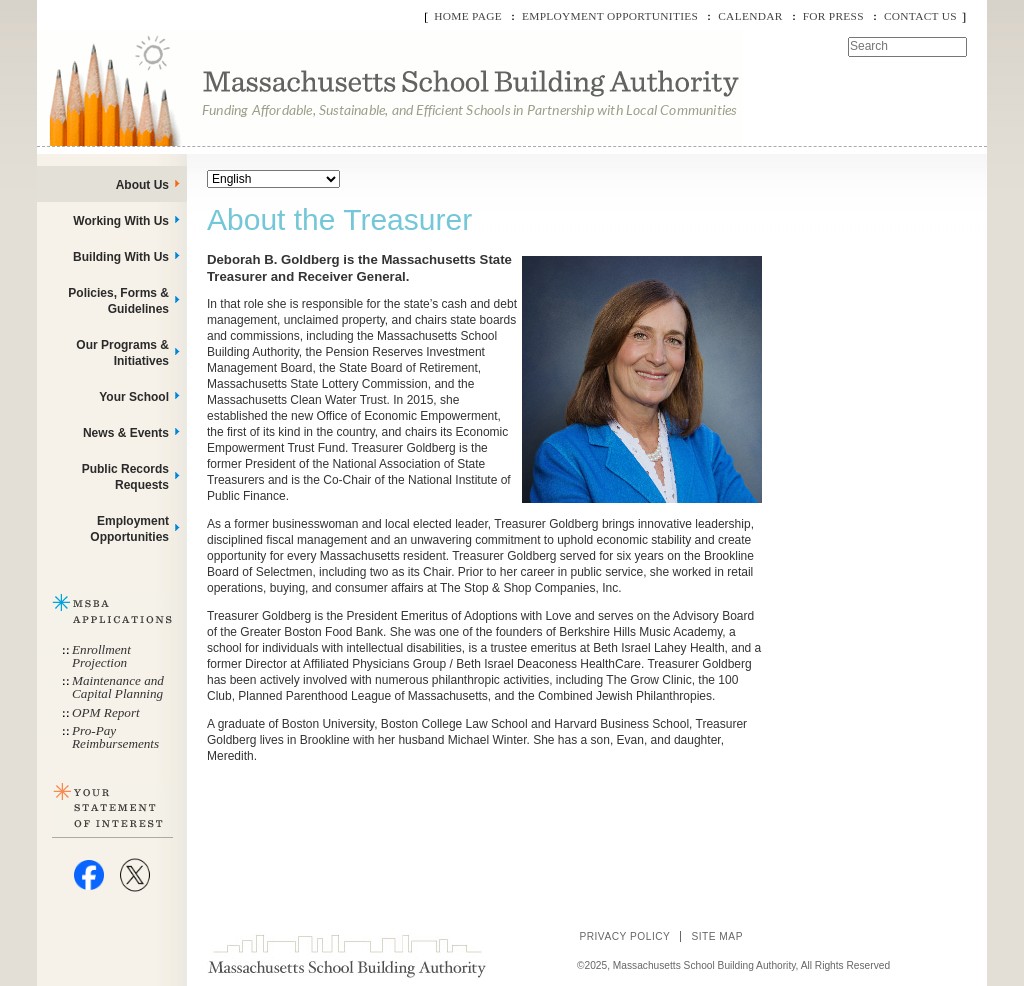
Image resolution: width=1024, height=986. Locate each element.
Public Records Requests (125, 477)
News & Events (126, 433)
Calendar (750, 16)
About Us (142, 185)
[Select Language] (273, 179)
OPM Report (106, 712)
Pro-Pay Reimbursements (115, 737)
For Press (833, 16)
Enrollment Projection (101, 656)
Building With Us (121, 257)
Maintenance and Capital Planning (118, 687)
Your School (134, 397)
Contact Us (920, 16)
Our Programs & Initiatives (122, 353)
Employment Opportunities (610, 16)
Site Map (717, 936)
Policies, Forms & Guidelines (118, 301)
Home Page (468, 16)
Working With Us (121, 221)
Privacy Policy (624, 936)
